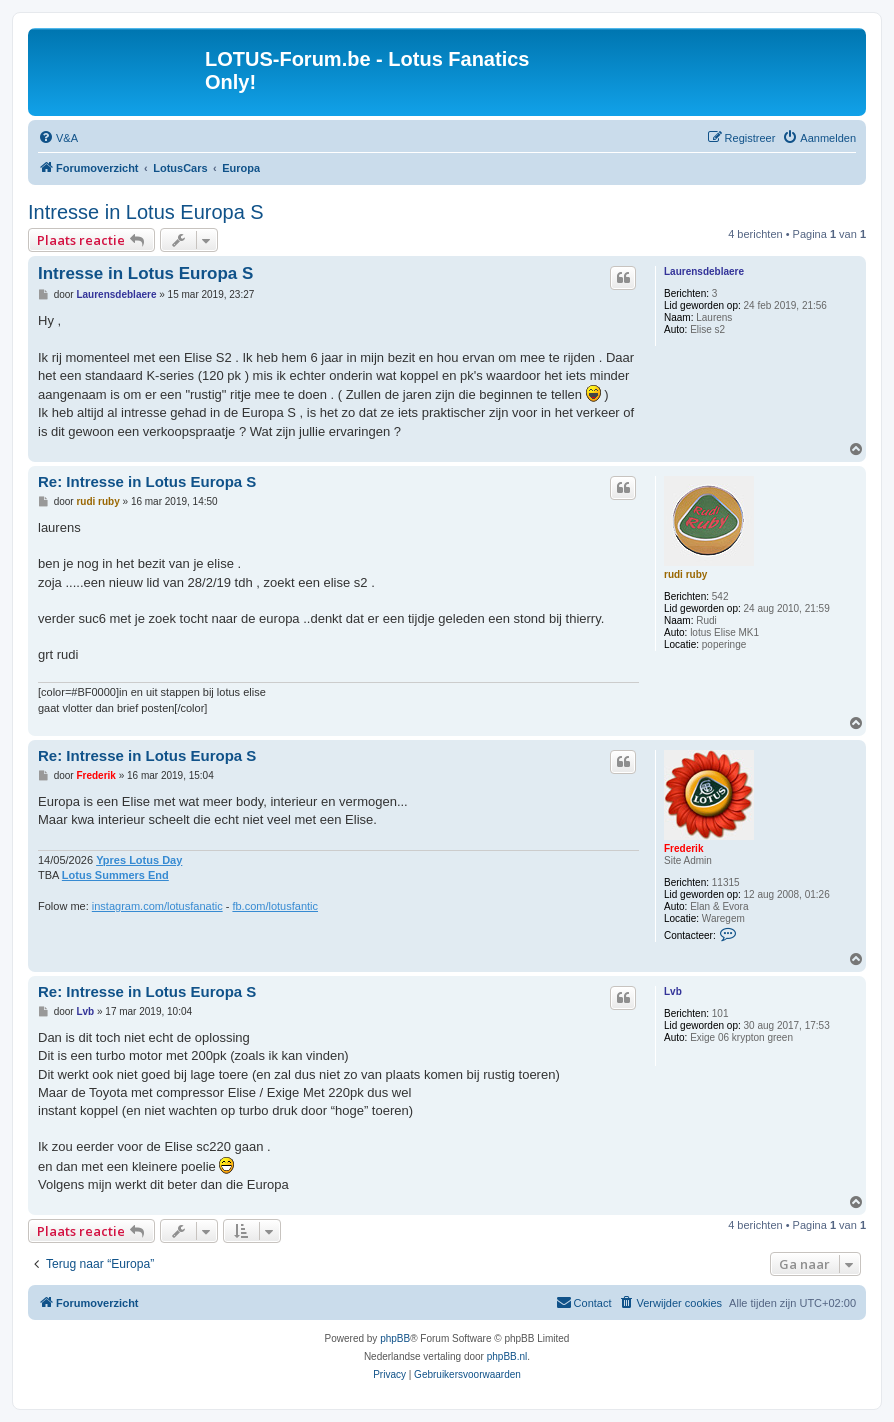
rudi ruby (685, 574)
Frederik (683, 848)
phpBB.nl (507, 1356)
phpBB (395, 1338)
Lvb (673, 991)
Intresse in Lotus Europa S (146, 212)
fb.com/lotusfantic (275, 906)
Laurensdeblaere (704, 271)
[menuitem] (58, 138)
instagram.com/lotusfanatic (157, 906)
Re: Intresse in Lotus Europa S (147, 481)
